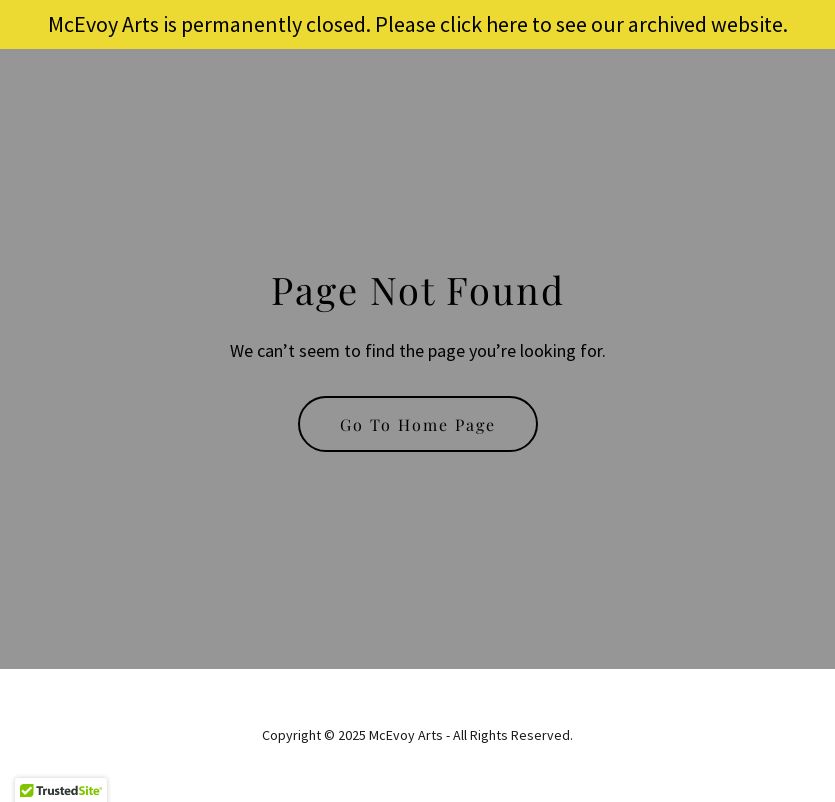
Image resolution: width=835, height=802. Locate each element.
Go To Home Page (418, 424)
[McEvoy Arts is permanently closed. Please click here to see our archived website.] (417, 24)
